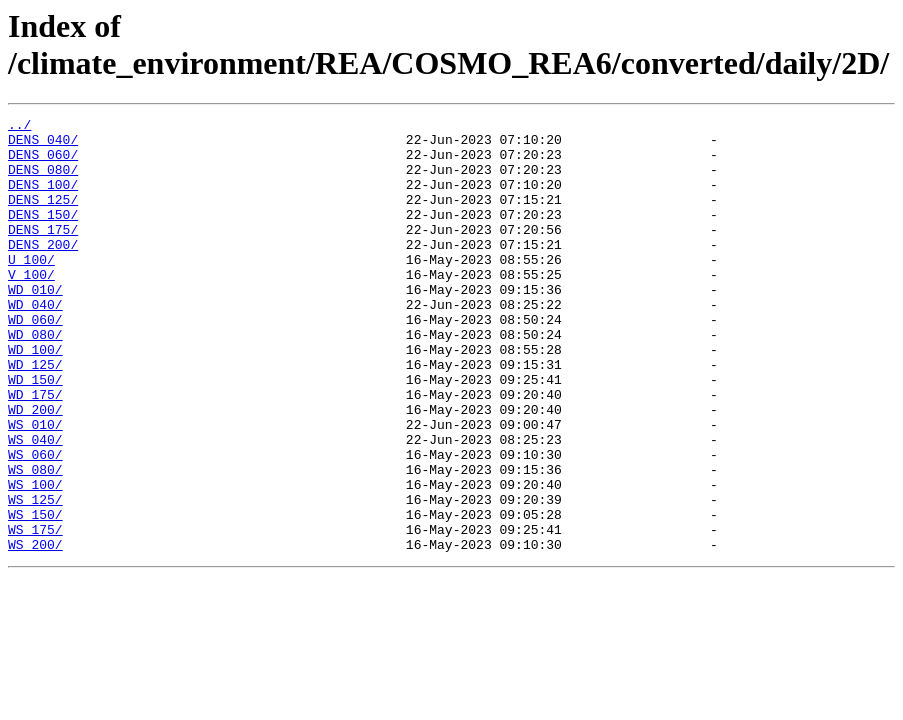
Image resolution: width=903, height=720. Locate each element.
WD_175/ (35, 451)
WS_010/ (35, 487)
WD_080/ (35, 379)
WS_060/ (35, 523)
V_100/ (31, 307)
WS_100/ (35, 559)
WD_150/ (35, 433)
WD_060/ (35, 361)
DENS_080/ (43, 181)
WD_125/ (35, 415)
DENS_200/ (43, 271)
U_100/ (31, 289)
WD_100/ (35, 397)
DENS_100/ (43, 199)
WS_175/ (35, 613)
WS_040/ (35, 505)
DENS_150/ (43, 235)
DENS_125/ (43, 217)
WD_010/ (35, 325)
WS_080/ (35, 541)
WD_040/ (35, 343)
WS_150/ (35, 595)
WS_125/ (35, 577)
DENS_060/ (43, 163)
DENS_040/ (43, 145)
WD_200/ (35, 469)
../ (19, 127)
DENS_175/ (43, 253)
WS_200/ (35, 631)
